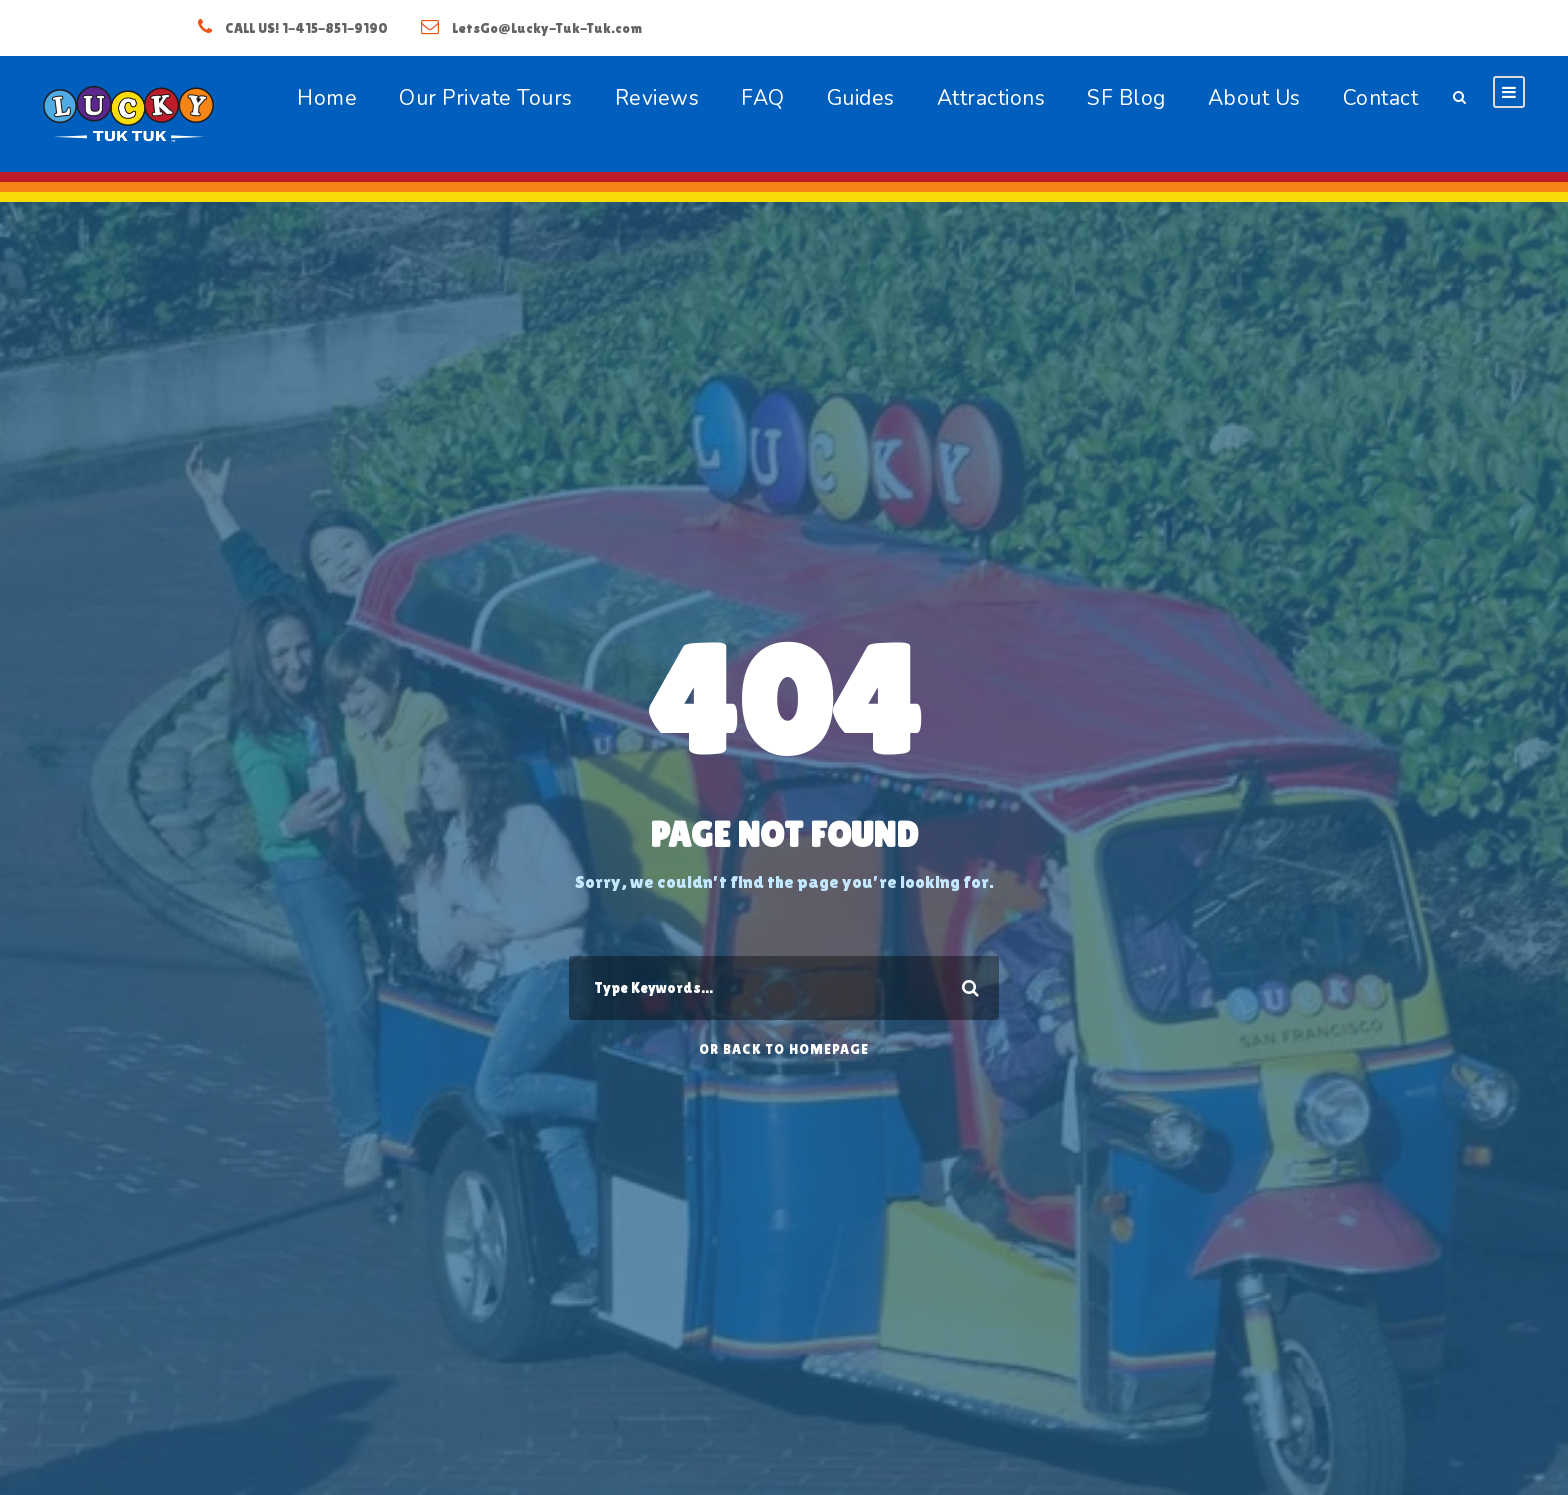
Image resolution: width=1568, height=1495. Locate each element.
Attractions (991, 98)
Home (327, 98)
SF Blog (1126, 98)
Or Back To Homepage (784, 1049)
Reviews (657, 98)
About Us (1254, 98)
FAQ (763, 98)
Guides (861, 98)
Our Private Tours (486, 98)
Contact (1381, 98)
